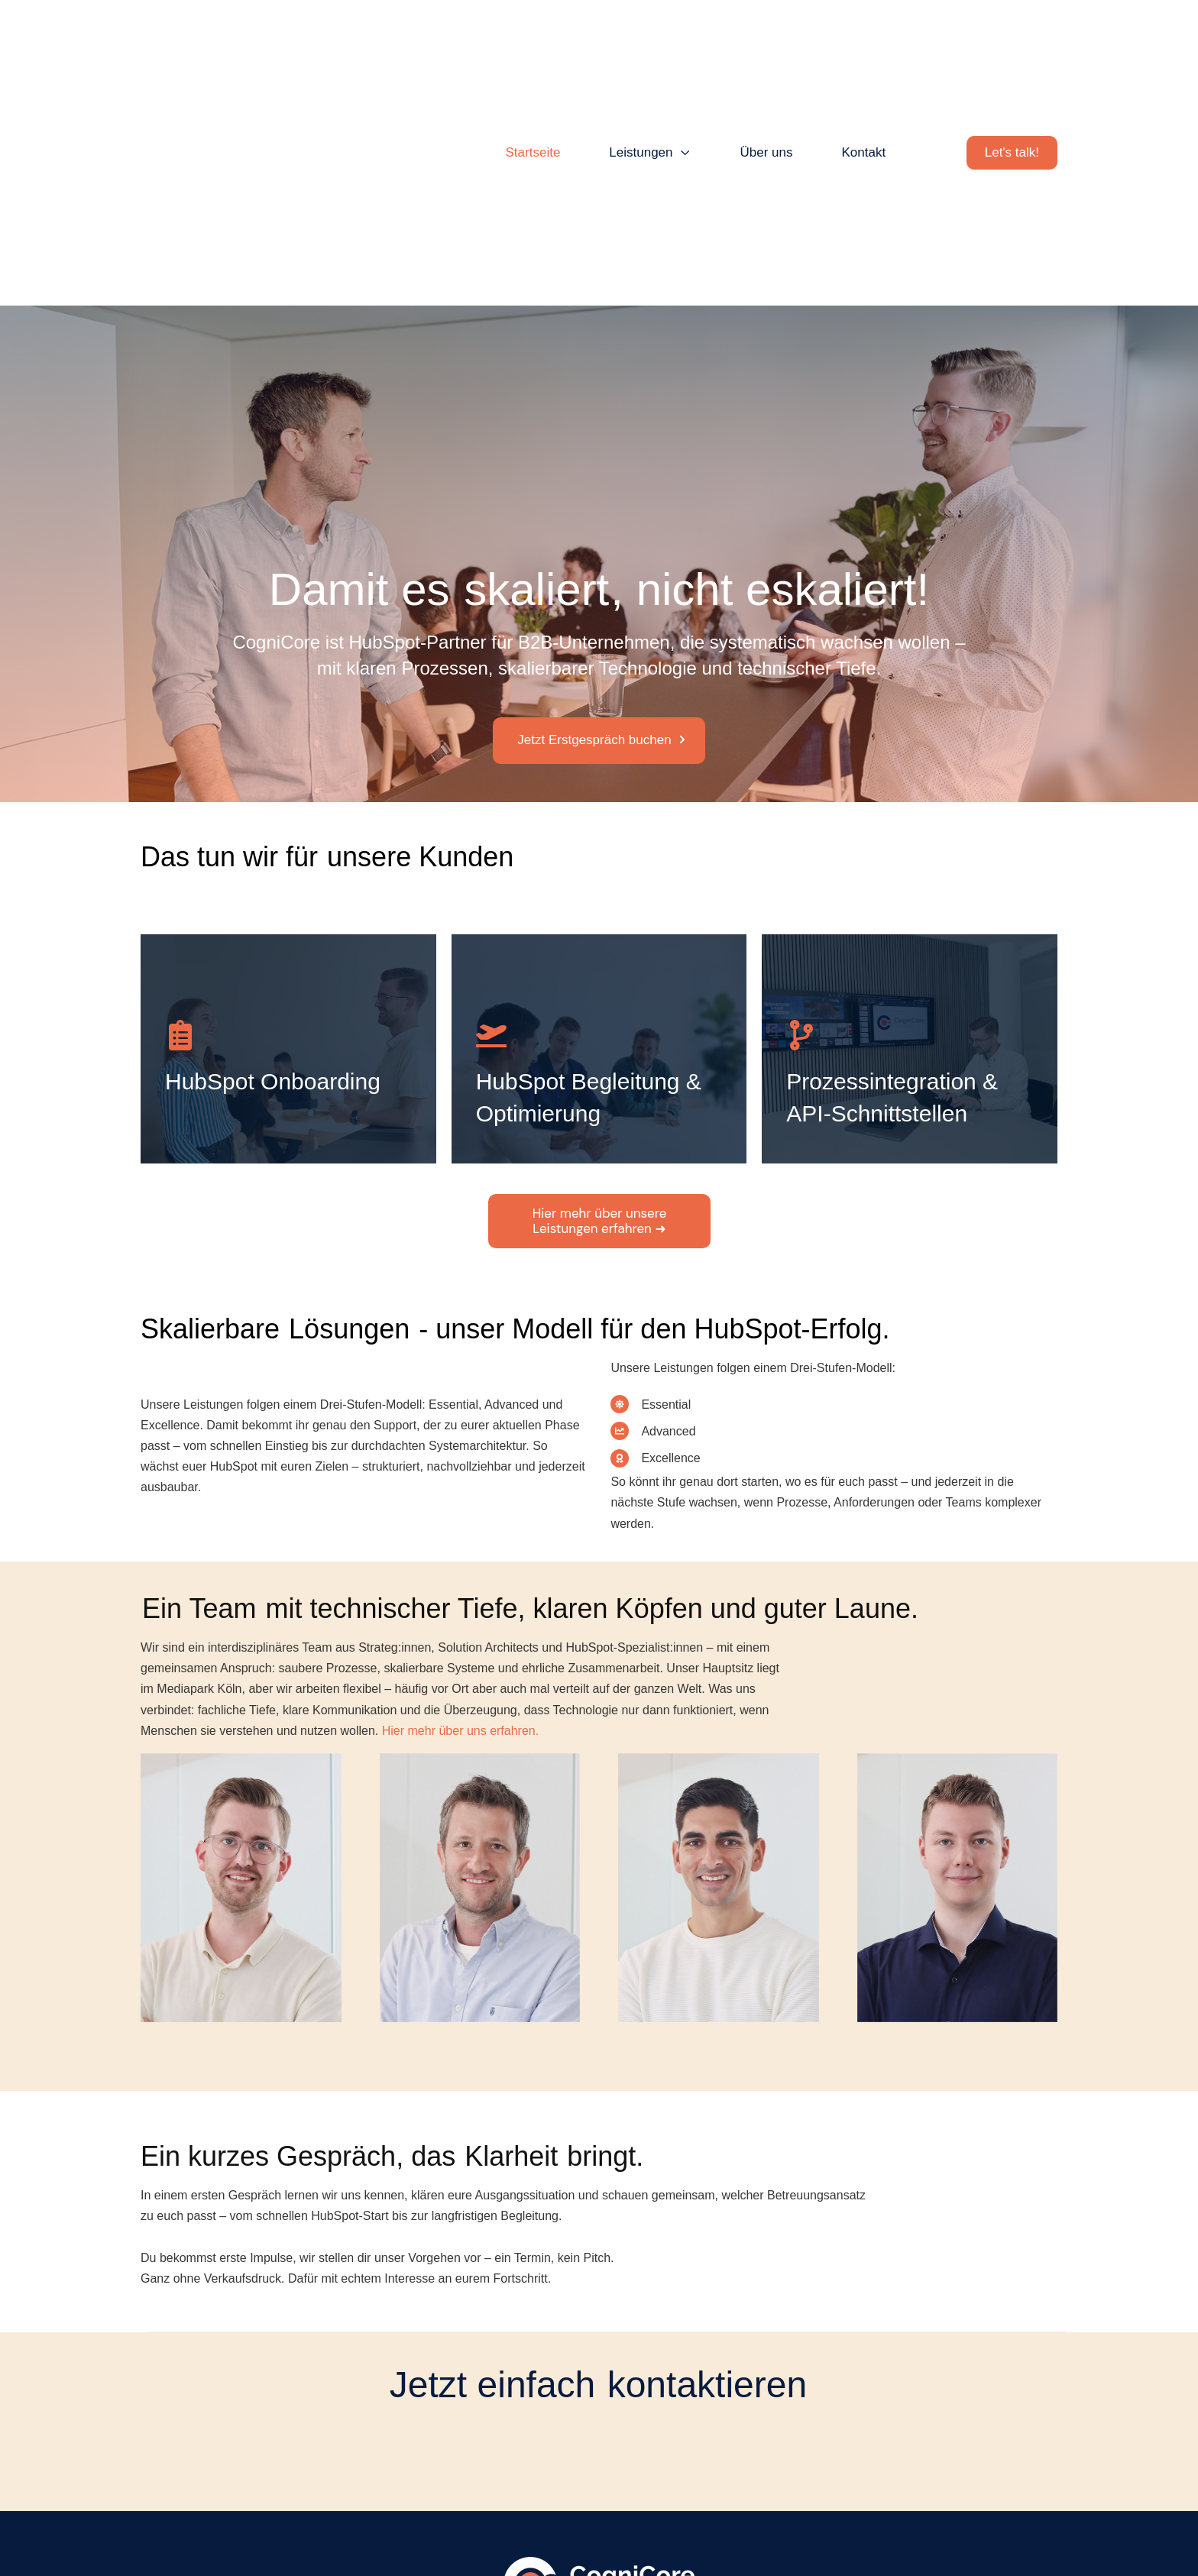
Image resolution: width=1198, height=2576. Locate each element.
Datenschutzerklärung (600, 2530)
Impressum (505, 2530)
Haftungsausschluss (718, 2530)
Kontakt (448, 2530)
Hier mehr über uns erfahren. (460, 1543)
